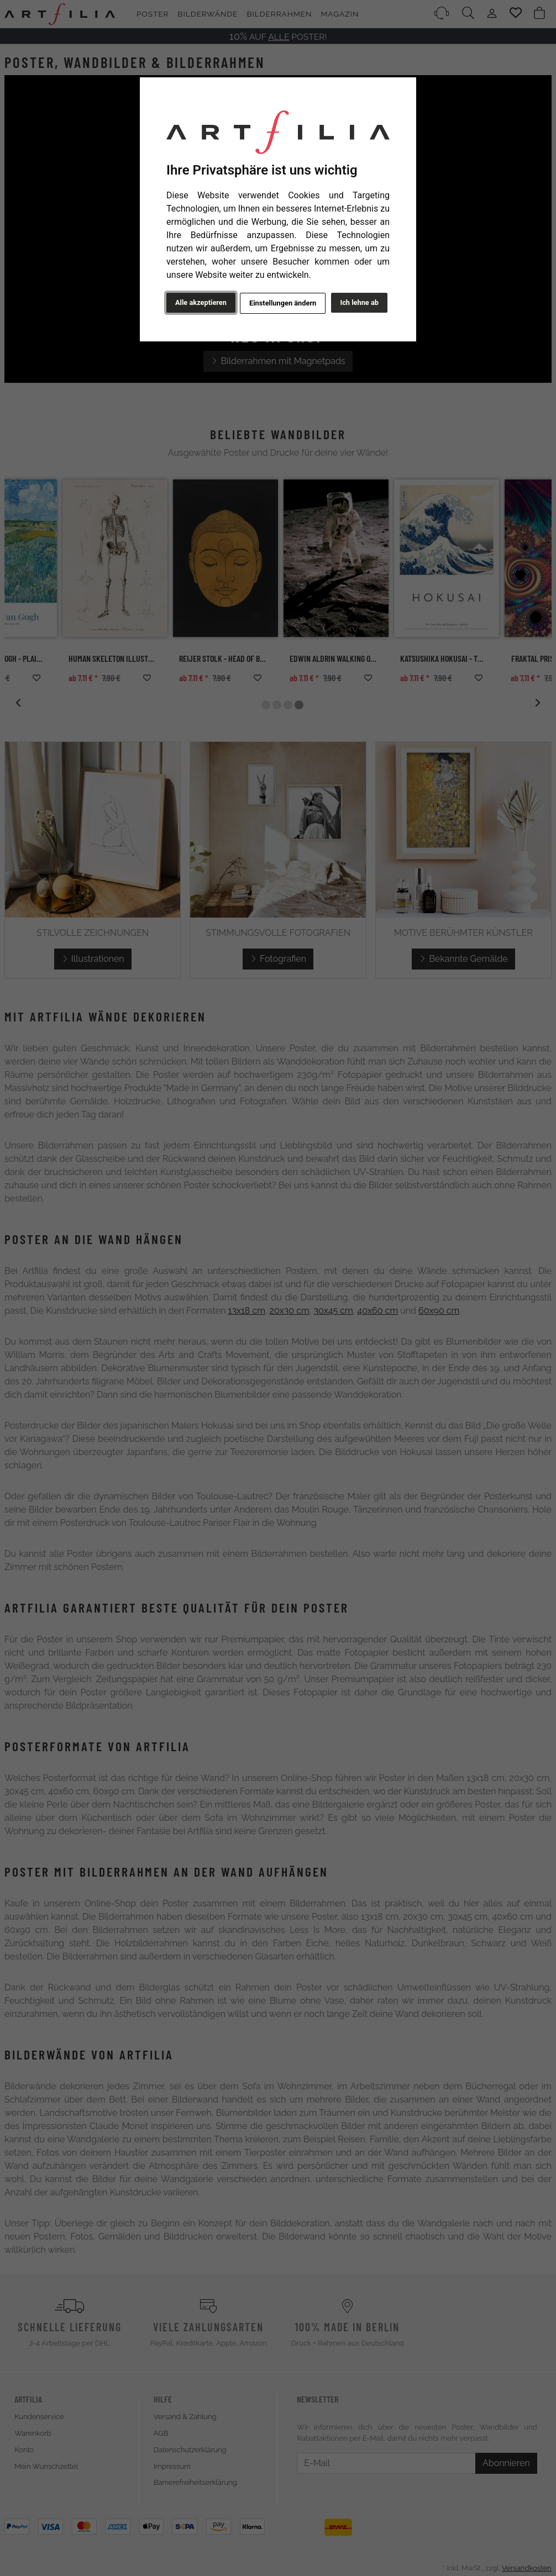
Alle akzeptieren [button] (201, 302)
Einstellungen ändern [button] (282, 303)
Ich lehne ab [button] (359, 302)
